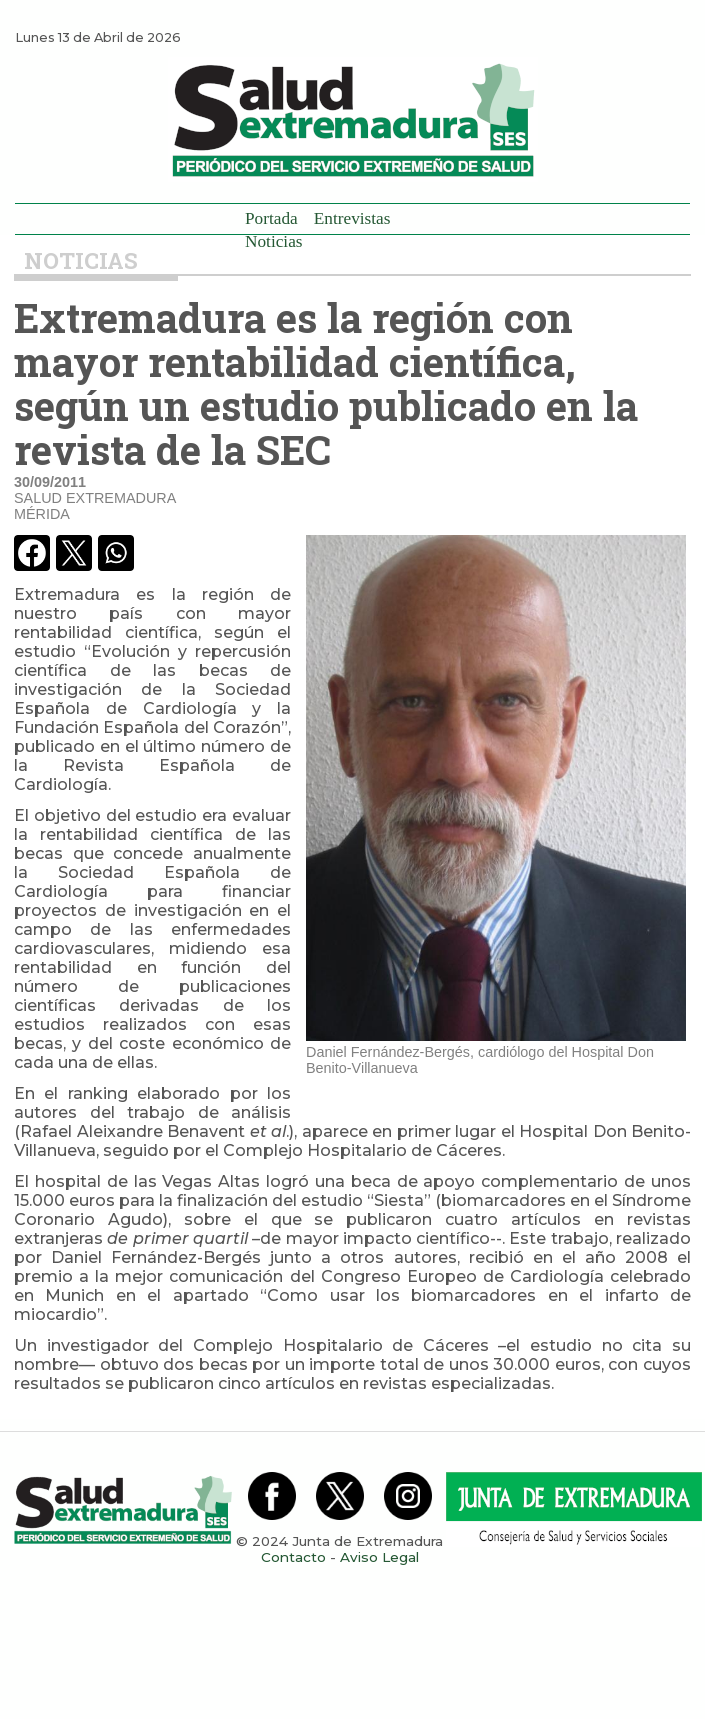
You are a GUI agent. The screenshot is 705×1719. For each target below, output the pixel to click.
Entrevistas (352, 218)
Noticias (274, 241)
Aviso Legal (379, 1557)
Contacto (293, 1557)
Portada (271, 218)
